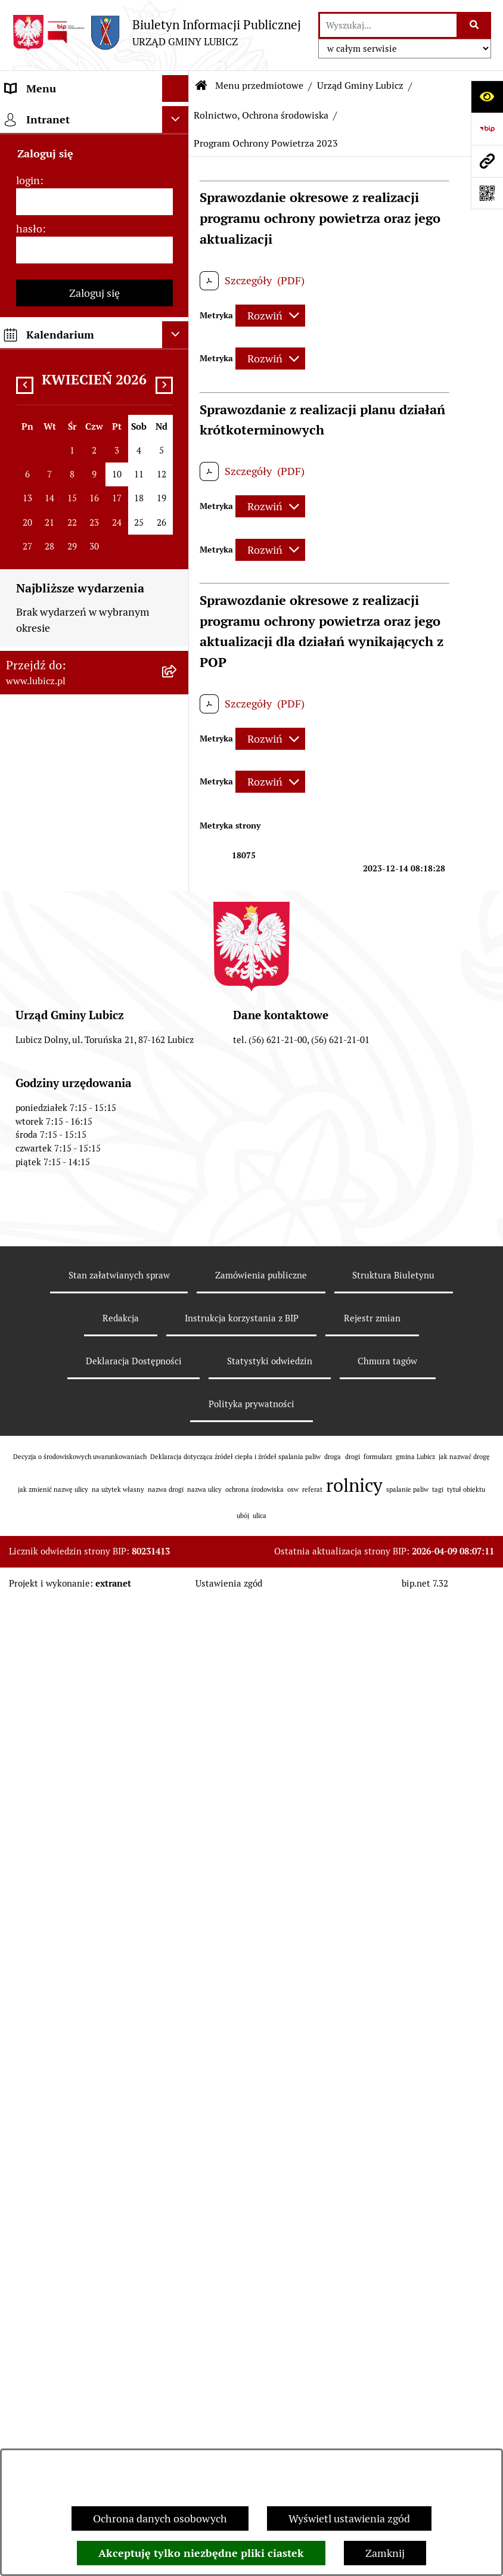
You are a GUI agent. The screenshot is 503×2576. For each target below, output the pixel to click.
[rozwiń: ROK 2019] (178, 1018)
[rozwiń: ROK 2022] (178, 914)
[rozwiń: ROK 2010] (178, 1430)
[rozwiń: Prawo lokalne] (178, 304)
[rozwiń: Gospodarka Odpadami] (178, 458)
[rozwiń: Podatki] (178, 1889)
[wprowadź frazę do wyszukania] (388, 25)
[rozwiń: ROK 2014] (178, 1191)
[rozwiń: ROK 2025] (178, 811)
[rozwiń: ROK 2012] (178, 1361)
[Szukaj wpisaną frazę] (474, 25)
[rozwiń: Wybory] (178, 269)
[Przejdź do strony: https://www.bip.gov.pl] (487, 129)
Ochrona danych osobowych (160, 2518)
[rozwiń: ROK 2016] (178, 1122)
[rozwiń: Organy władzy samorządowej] (178, 184)
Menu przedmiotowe (259, 85)
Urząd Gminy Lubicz (360, 85)
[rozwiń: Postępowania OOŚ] (178, 1635)
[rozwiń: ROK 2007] (178, 1534)
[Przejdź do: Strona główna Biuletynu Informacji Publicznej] (201, 85)
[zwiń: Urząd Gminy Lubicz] (178, 338)
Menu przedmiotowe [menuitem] (54, 115)
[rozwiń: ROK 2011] (178, 1396)
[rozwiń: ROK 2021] (178, 949)
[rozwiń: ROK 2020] (178, 983)
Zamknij (385, 2553)
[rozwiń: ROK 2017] (178, 1087)
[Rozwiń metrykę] (270, 316)
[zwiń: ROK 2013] (178, 1225)
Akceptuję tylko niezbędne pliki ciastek (201, 2553)
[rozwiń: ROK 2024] (178, 845)
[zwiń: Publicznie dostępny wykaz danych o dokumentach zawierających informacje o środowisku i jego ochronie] (178, 645)
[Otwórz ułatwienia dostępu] (487, 96)
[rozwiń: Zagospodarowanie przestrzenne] (178, 493)
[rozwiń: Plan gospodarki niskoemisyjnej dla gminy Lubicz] (178, 1670)
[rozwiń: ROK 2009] (178, 1465)
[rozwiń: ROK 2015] (178, 1156)
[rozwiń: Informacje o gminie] (178, 150)
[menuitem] (94, 149)
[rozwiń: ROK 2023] (178, 880)
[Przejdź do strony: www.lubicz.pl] (487, 161)
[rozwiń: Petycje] (178, 2227)
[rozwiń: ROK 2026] (178, 776)
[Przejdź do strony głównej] (156, 32)
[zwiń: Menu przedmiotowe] (178, 116)
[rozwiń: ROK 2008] (178, 1500)
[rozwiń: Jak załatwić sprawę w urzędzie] (178, 2262)
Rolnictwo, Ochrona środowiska (261, 115)
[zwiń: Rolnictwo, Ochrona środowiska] (178, 544)
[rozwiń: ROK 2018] (178, 1053)
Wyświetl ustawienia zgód (349, 2518)
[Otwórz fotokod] (487, 193)
